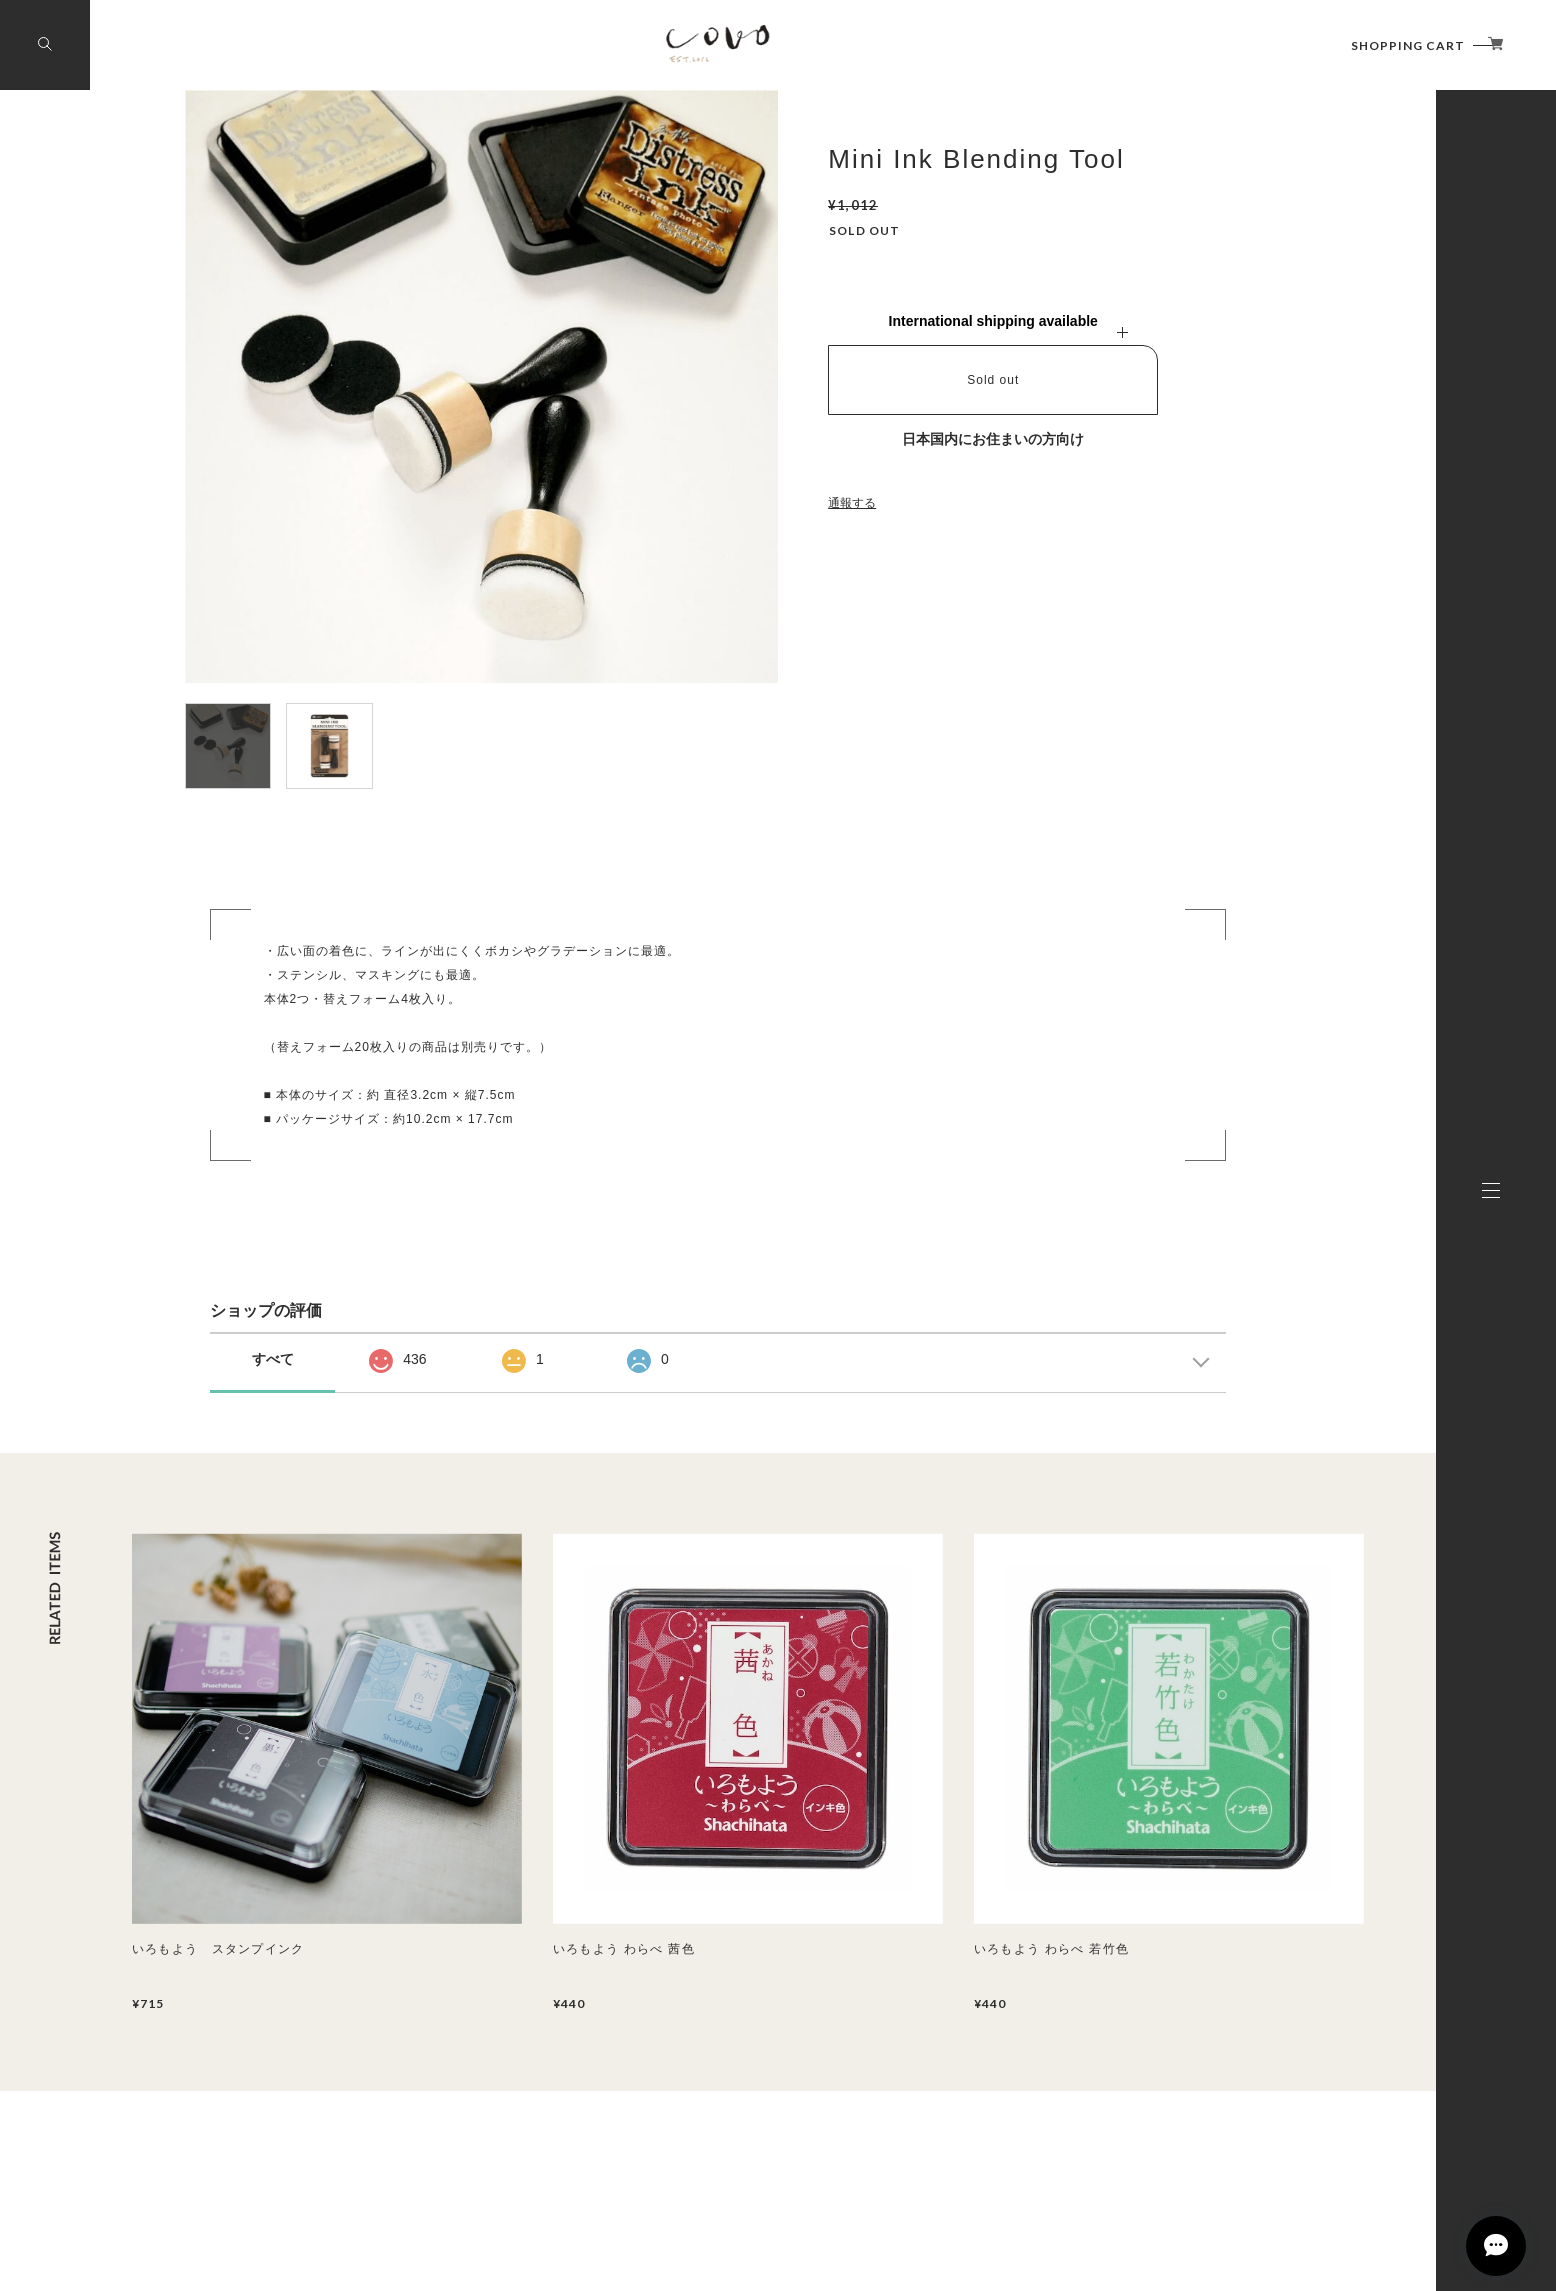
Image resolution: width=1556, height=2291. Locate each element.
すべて (273, 1359)
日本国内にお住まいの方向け (993, 439)
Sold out (993, 380)
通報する (852, 503)
